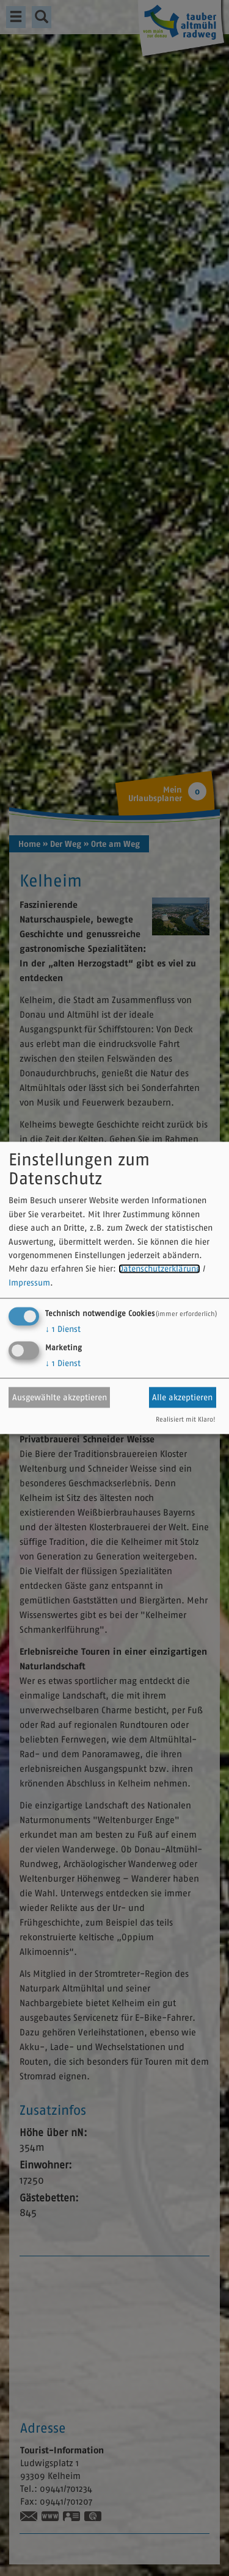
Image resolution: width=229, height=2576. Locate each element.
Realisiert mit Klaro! (186, 1419)
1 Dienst (63, 1329)
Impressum (29, 1282)
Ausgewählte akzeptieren (59, 1397)
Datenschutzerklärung (159, 1269)
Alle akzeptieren (182, 1397)
